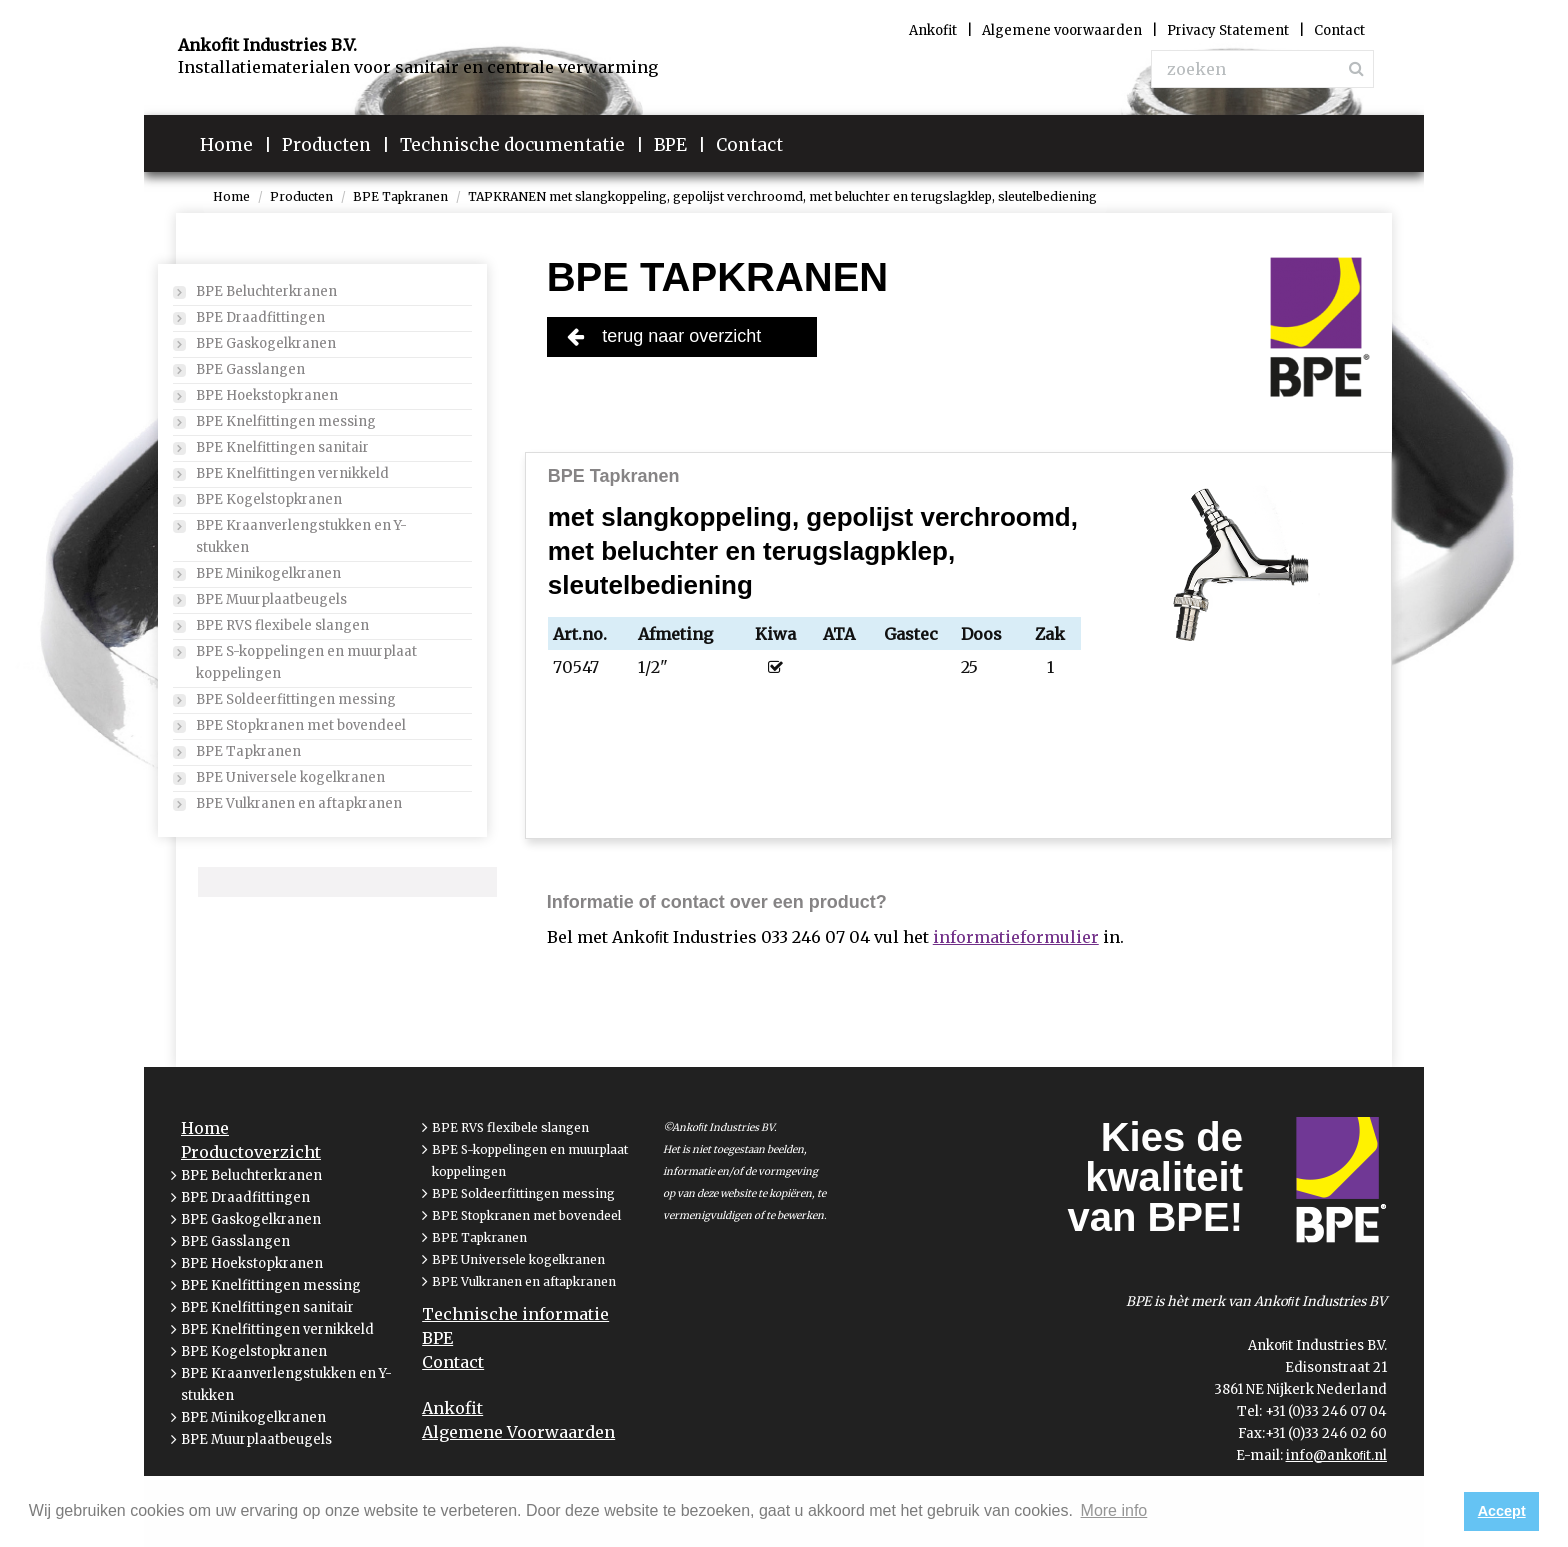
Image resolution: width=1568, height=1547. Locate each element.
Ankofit (452, 1408)
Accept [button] (1502, 1511)
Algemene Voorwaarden (518, 1432)
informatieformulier (1016, 937)
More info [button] (1114, 1510)
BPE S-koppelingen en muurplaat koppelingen (306, 662)
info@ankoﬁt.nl (1337, 1455)
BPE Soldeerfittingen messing (296, 699)
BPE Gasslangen (250, 369)
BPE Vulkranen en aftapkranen (299, 803)
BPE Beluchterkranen (266, 291)
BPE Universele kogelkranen (290, 777)
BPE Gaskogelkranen (266, 343)
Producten (301, 196)
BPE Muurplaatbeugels (271, 599)
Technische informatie (515, 1314)
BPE (437, 1338)
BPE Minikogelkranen (268, 573)
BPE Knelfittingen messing (286, 421)
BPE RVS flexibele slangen (282, 625)
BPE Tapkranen (400, 196)
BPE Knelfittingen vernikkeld (292, 473)
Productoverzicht (251, 1152)
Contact (453, 1362)
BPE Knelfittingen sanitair (282, 447)
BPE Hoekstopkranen (267, 395)
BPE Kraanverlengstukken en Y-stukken (301, 536)
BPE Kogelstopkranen (269, 499)
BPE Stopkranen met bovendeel (301, 725)
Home (231, 196)
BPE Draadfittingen (260, 317)
